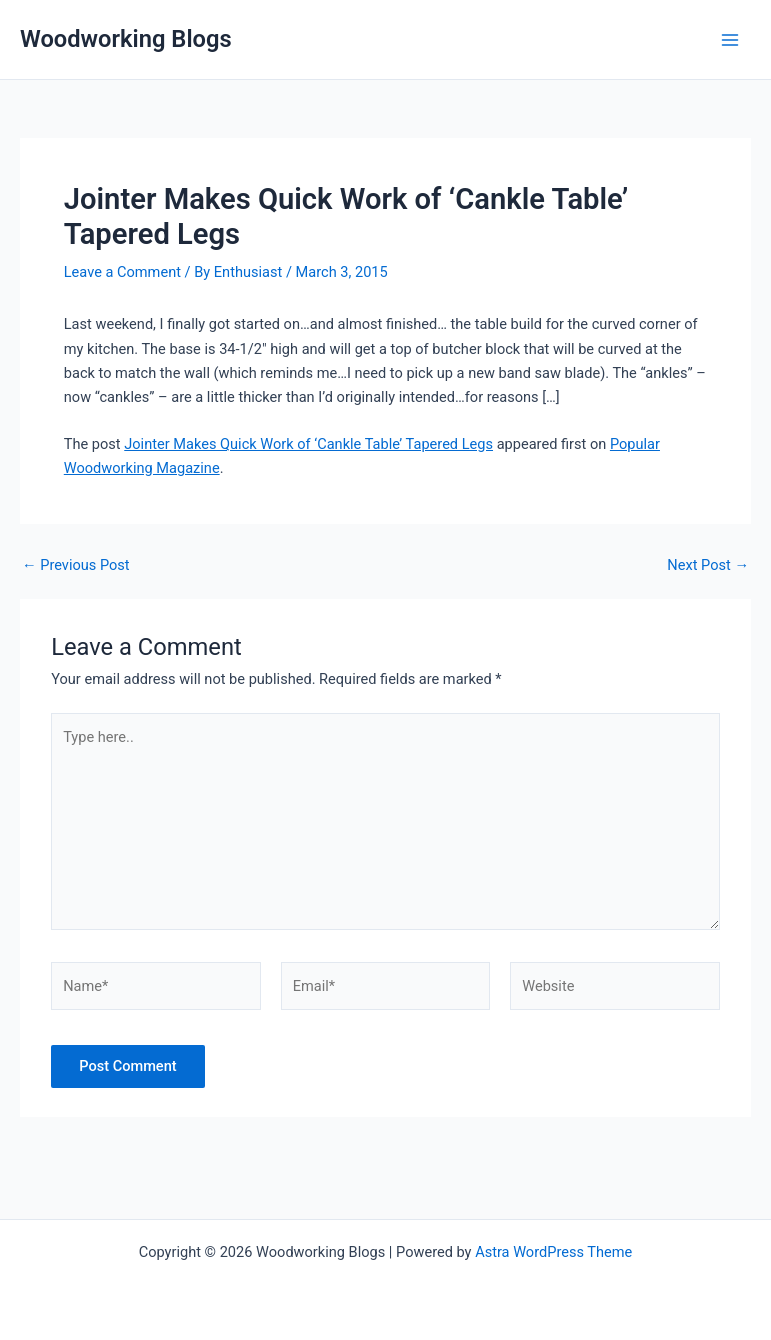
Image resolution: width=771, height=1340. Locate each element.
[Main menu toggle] (730, 40)
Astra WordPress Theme (553, 1252)
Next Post (708, 565)
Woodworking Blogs (126, 39)
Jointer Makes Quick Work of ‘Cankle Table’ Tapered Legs (308, 444)
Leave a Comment (122, 272)
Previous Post (76, 565)
